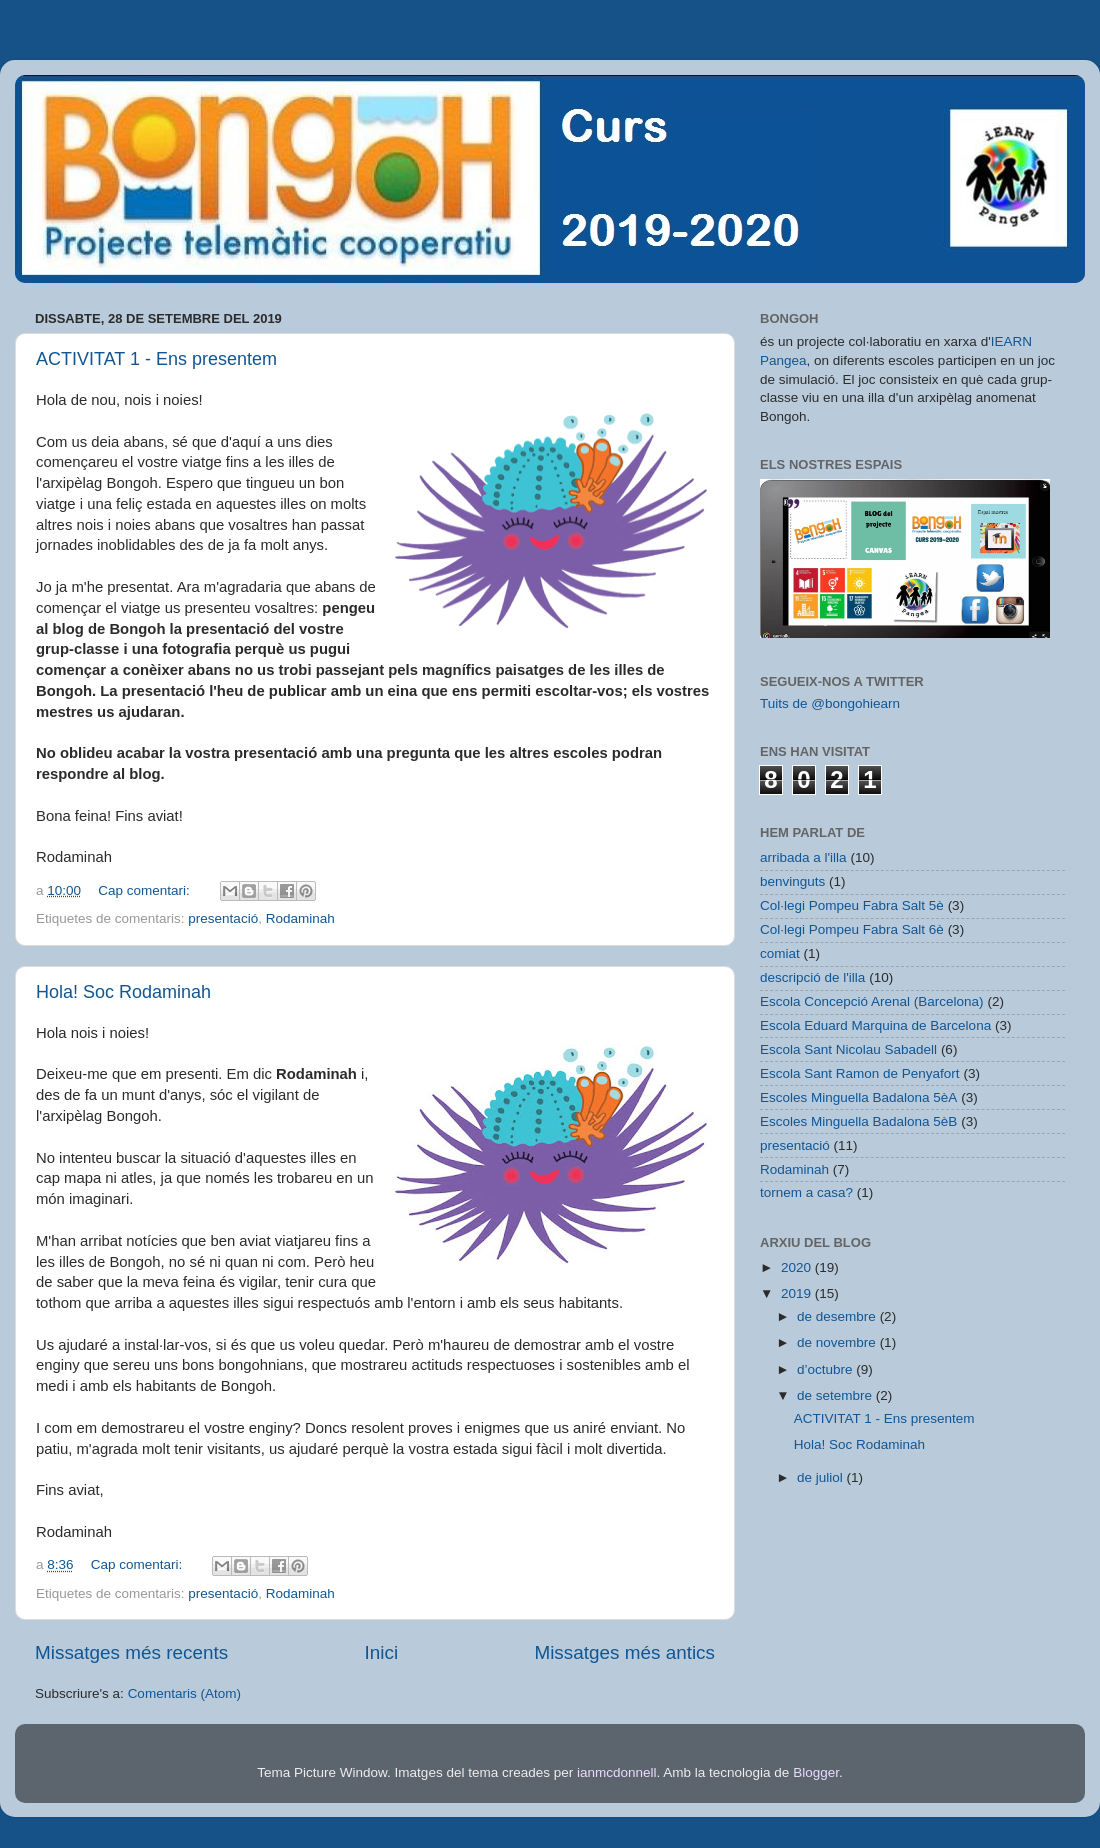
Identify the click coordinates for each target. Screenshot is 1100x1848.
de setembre (836, 1395)
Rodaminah (300, 918)
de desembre (838, 1316)
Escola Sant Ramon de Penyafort (860, 1073)
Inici (382, 1652)
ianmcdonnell (617, 1772)
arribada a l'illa (803, 857)
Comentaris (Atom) (184, 1693)
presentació (223, 918)
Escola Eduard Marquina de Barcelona (875, 1025)
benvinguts (792, 881)
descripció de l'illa (812, 977)
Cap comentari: (145, 890)
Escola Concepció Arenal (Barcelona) (872, 1001)
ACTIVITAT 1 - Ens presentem (156, 359)
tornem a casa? (806, 1192)
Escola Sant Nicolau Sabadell (848, 1049)
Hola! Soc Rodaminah (123, 992)
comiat (780, 953)
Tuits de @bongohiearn (830, 703)
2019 (798, 1293)
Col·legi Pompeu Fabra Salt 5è (852, 905)
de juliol (822, 1477)
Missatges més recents (131, 1652)
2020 (798, 1267)
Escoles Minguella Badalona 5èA (858, 1097)
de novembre (838, 1342)
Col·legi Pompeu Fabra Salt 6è (852, 929)
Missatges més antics (624, 1652)
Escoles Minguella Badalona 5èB (858, 1121)
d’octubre (826, 1369)
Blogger (816, 1772)
